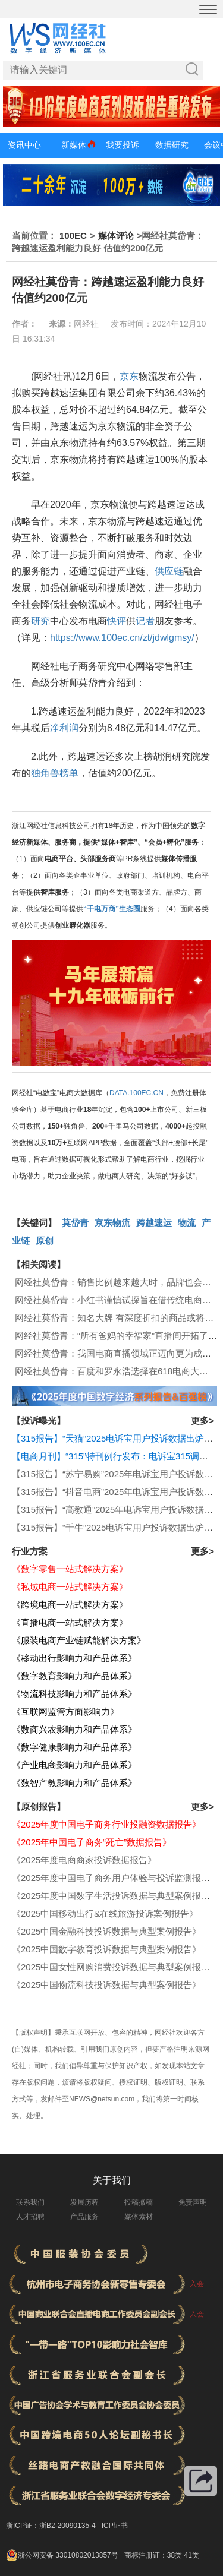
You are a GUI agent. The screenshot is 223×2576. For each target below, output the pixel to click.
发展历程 (84, 2202)
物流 (187, 1223)
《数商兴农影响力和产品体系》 (74, 1729)
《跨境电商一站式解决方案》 (70, 1605)
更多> (202, 1420)
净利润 (64, 728)
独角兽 (45, 773)
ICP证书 (115, 2525)
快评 (116, 621)
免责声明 (192, 2202)
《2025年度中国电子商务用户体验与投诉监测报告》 (115, 1878)
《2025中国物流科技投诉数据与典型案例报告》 (106, 1985)
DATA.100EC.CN (136, 1093)
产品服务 (84, 2216)
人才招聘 (30, 2216)
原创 (45, 1240)
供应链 (169, 571)
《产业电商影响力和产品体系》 (74, 1765)
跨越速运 (154, 1223)
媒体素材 (138, 2216)
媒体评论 (116, 235)
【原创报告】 (38, 1806)
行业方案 (30, 1551)
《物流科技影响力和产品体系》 (74, 1694)
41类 (191, 2555)
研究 (40, 621)
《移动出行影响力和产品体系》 (74, 1658)
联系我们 (30, 2202)
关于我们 (112, 2180)
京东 (129, 376)
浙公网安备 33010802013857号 (68, 2555)
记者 (145, 621)
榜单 (68, 773)
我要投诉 (122, 145)
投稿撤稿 (138, 2202)
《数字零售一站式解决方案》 (70, 1569)
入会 (197, 2284)
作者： (24, 323)
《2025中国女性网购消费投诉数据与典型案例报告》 (115, 1967)
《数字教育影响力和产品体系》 (74, 1676)
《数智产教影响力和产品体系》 (74, 1783)
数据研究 (172, 145)
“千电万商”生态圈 (111, 909)
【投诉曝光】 (38, 1420)
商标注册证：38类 (154, 2555)
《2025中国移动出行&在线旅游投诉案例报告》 (105, 1913)
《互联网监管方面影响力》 (65, 1711)
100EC (73, 235)
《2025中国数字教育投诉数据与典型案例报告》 (106, 1949)
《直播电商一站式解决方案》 (70, 1622)
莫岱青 (75, 1223)
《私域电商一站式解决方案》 (70, 1587)
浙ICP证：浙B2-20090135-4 (51, 2525)
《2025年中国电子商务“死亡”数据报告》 (91, 1842)
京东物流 (112, 1223)
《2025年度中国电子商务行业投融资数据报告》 (106, 1824)
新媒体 (73, 145)
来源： (61, 323)
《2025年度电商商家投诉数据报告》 (84, 1860)
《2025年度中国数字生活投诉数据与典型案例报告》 (115, 1896)
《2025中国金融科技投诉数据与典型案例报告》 (106, 1931)
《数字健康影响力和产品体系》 (74, 1747)
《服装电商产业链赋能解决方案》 (79, 1640)
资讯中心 (24, 145)
